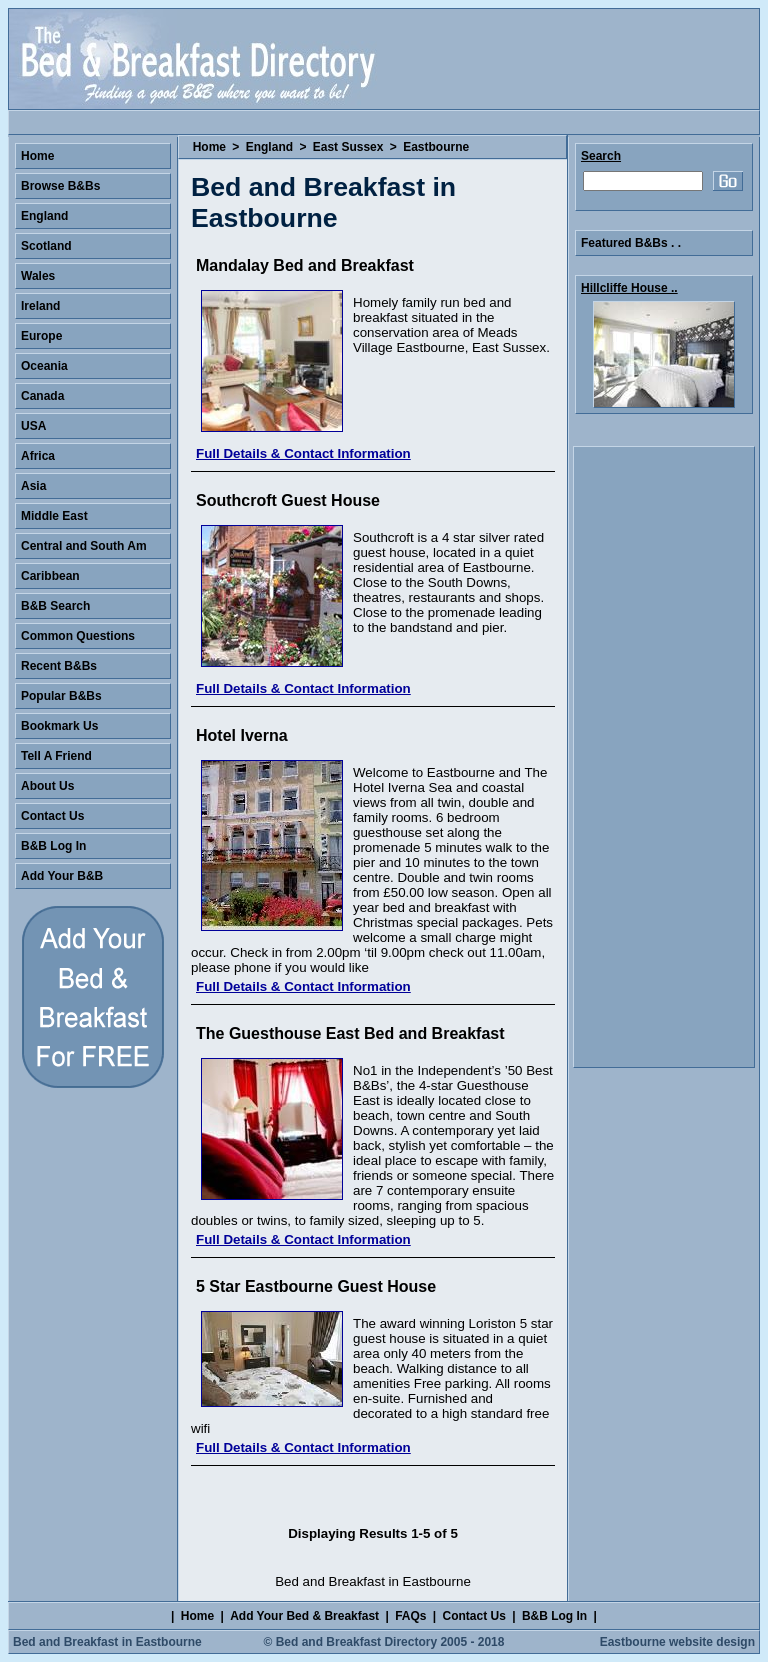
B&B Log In (53, 846)
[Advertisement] (664, 757)
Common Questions (78, 636)
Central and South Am (84, 546)
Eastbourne (436, 147)
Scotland (46, 246)
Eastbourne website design (677, 1642)
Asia (33, 486)
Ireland (40, 306)
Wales (38, 276)
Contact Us (52, 816)
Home (209, 147)
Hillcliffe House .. (629, 288)
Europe (41, 336)
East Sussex (348, 147)
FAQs (410, 1616)
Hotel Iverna (242, 735)
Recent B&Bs (59, 666)
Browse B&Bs (60, 186)
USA (33, 426)
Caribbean (50, 576)
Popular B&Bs (61, 696)
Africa (38, 456)
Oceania (44, 366)
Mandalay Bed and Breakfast (305, 265)
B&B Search (55, 606)
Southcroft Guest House (288, 500)
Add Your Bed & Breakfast (304, 1616)
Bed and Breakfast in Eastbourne (107, 1642)
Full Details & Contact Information (303, 453)
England (269, 147)
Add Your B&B (62, 876)
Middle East (54, 516)
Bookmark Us (59, 726)
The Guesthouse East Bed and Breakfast (350, 1033)
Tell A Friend (56, 756)
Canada (42, 396)
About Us (47, 786)
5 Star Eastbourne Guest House (316, 1286)
